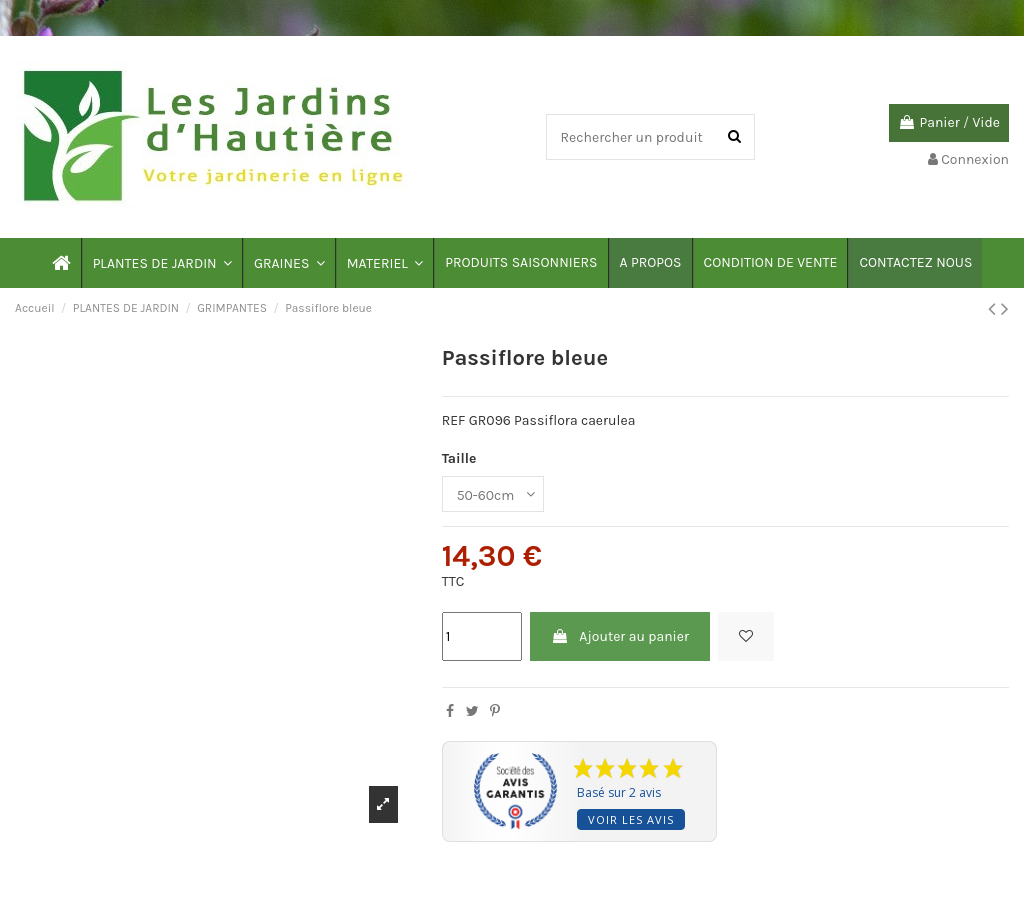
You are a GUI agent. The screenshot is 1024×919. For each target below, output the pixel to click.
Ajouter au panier (620, 636)
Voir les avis (631, 819)
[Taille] (493, 494)
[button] (161, 263)
